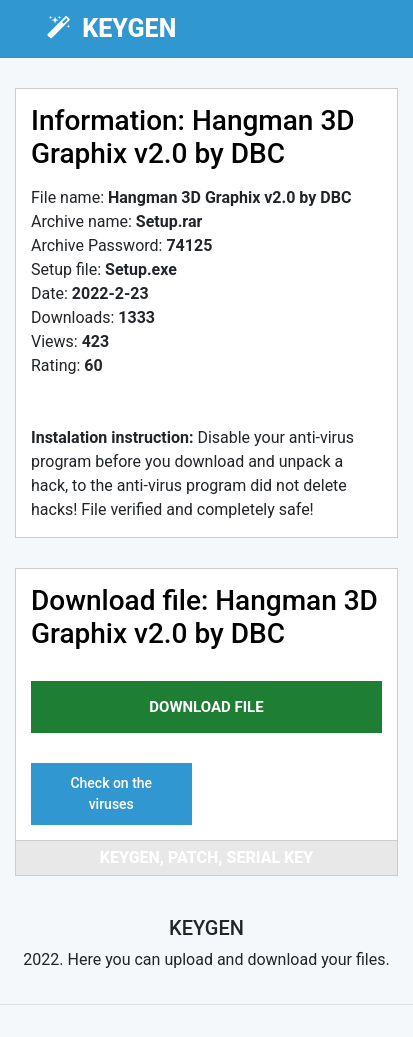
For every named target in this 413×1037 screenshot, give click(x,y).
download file (206, 707)
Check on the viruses (111, 793)
